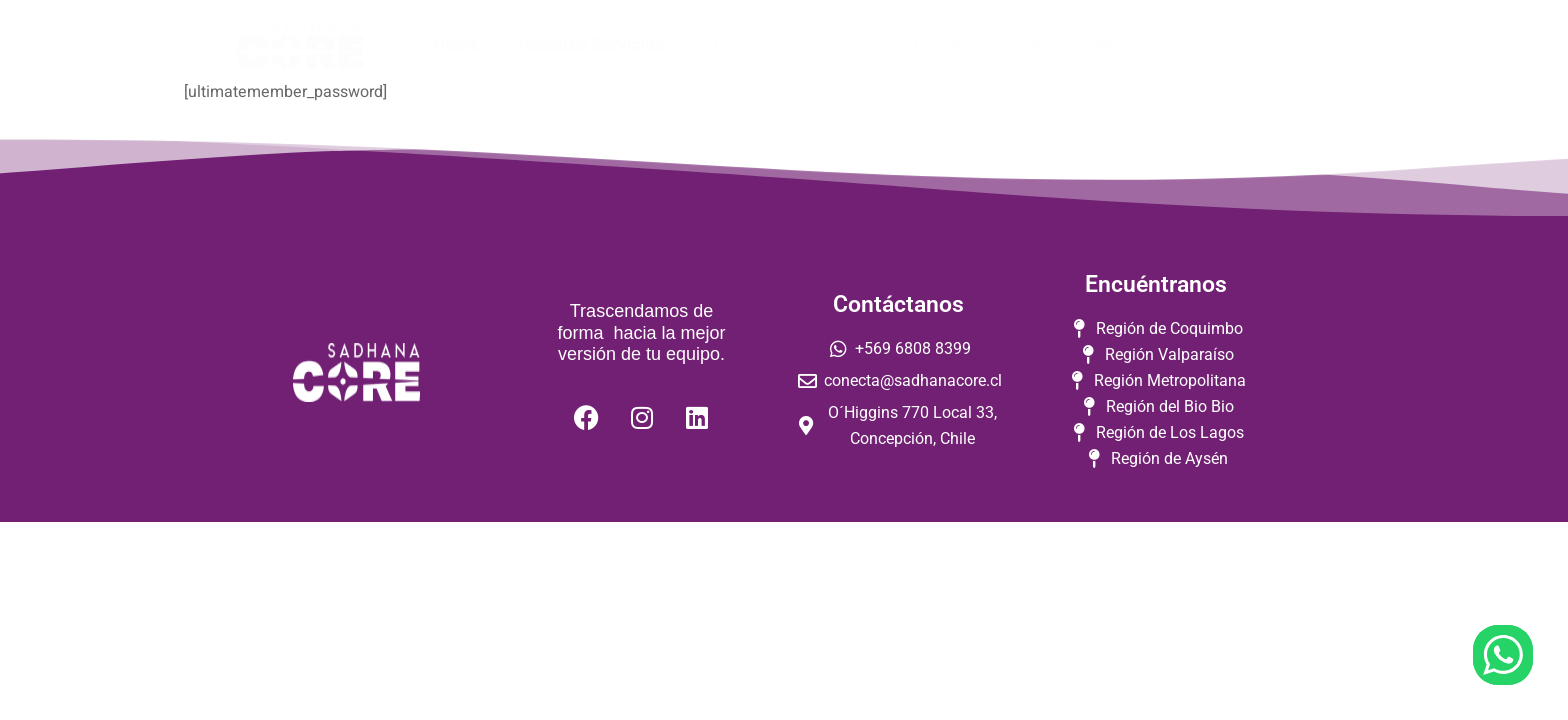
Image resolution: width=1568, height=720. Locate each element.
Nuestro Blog (924, 44)
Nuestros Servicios (596, 45)
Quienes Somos (773, 44)
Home (456, 44)
